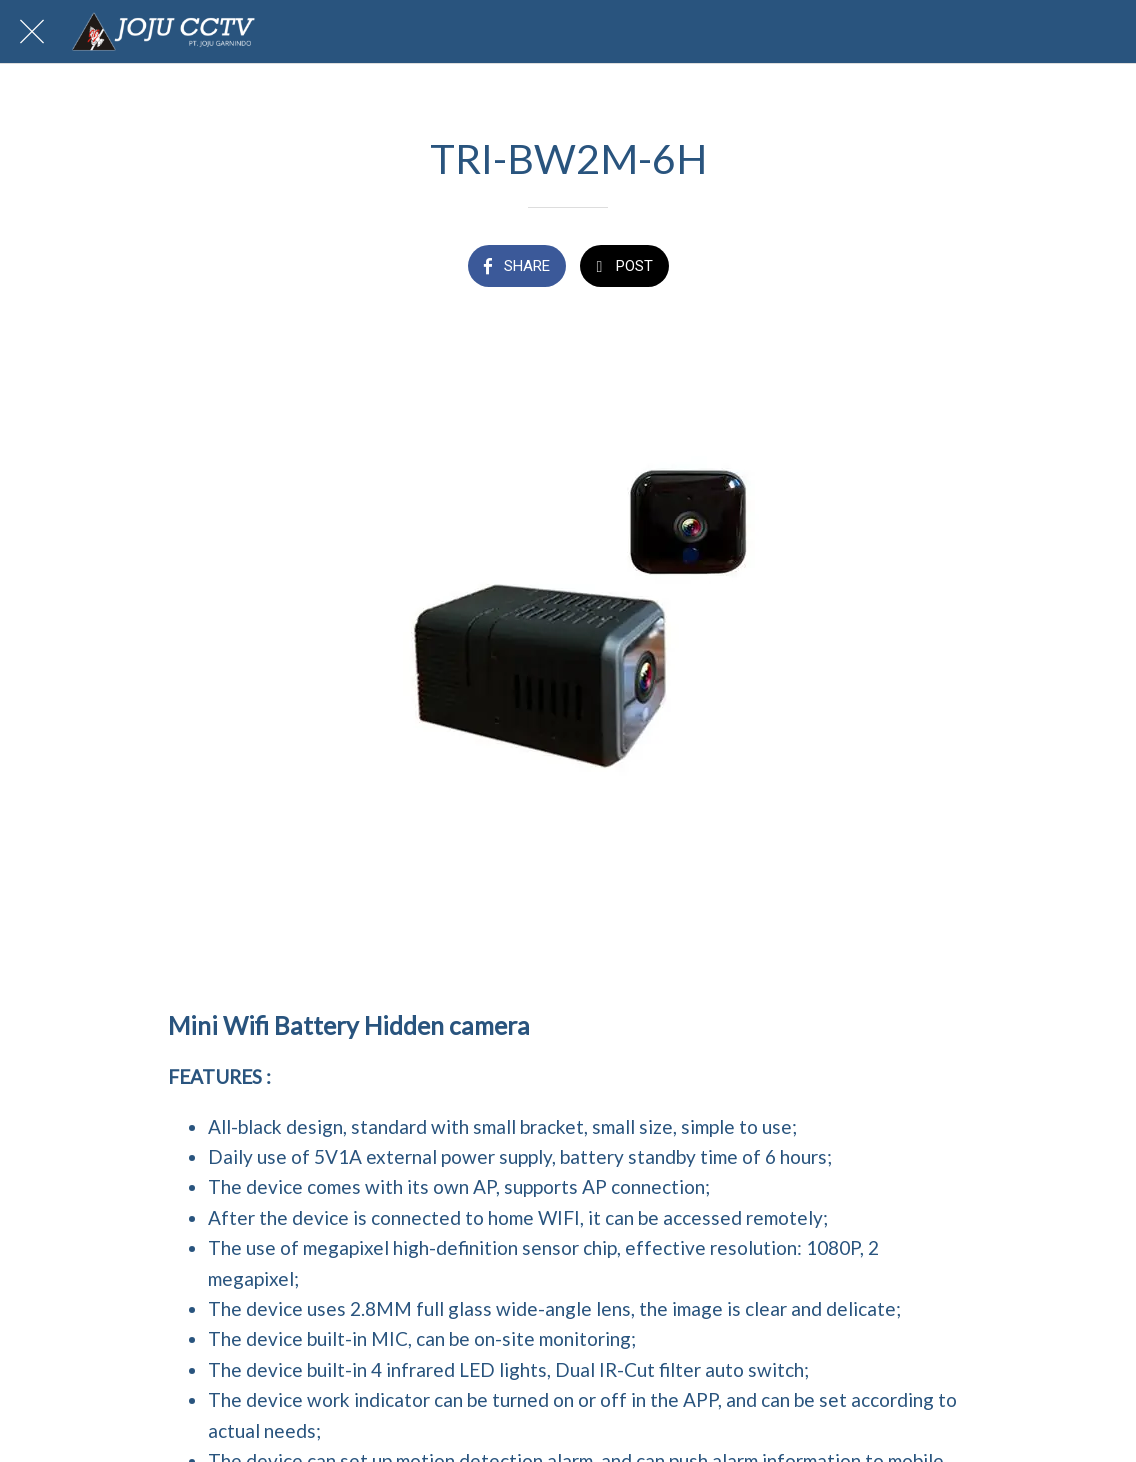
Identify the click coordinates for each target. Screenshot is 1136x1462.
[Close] (32, 32)
